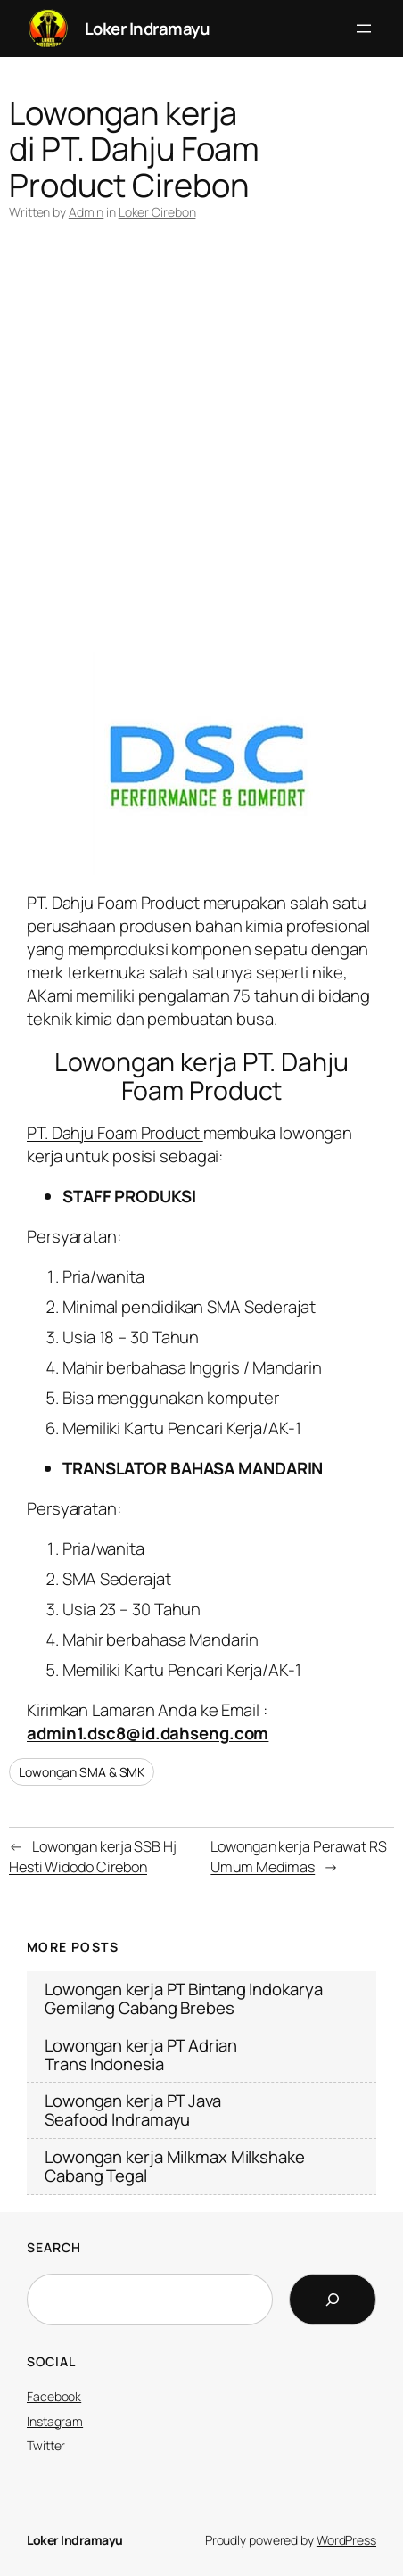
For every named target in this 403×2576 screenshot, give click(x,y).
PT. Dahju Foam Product (115, 1132)
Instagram (55, 2421)
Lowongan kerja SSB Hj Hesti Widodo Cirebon (93, 1857)
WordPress (346, 2539)
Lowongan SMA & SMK (81, 1771)
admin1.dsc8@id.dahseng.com (147, 1733)
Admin (86, 211)
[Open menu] (363, 28)
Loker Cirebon (157, 211)
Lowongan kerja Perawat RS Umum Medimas (298, 1857)
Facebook (54, 2396)
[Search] (332, 2299)
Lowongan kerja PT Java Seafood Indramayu (133, 2110)
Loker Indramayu (147, 28)
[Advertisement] (201, 450)
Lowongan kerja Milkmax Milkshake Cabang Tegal (175, 2166)
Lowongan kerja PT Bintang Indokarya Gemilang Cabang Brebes (184, 1999)
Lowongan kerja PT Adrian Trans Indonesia (141, 2055)
